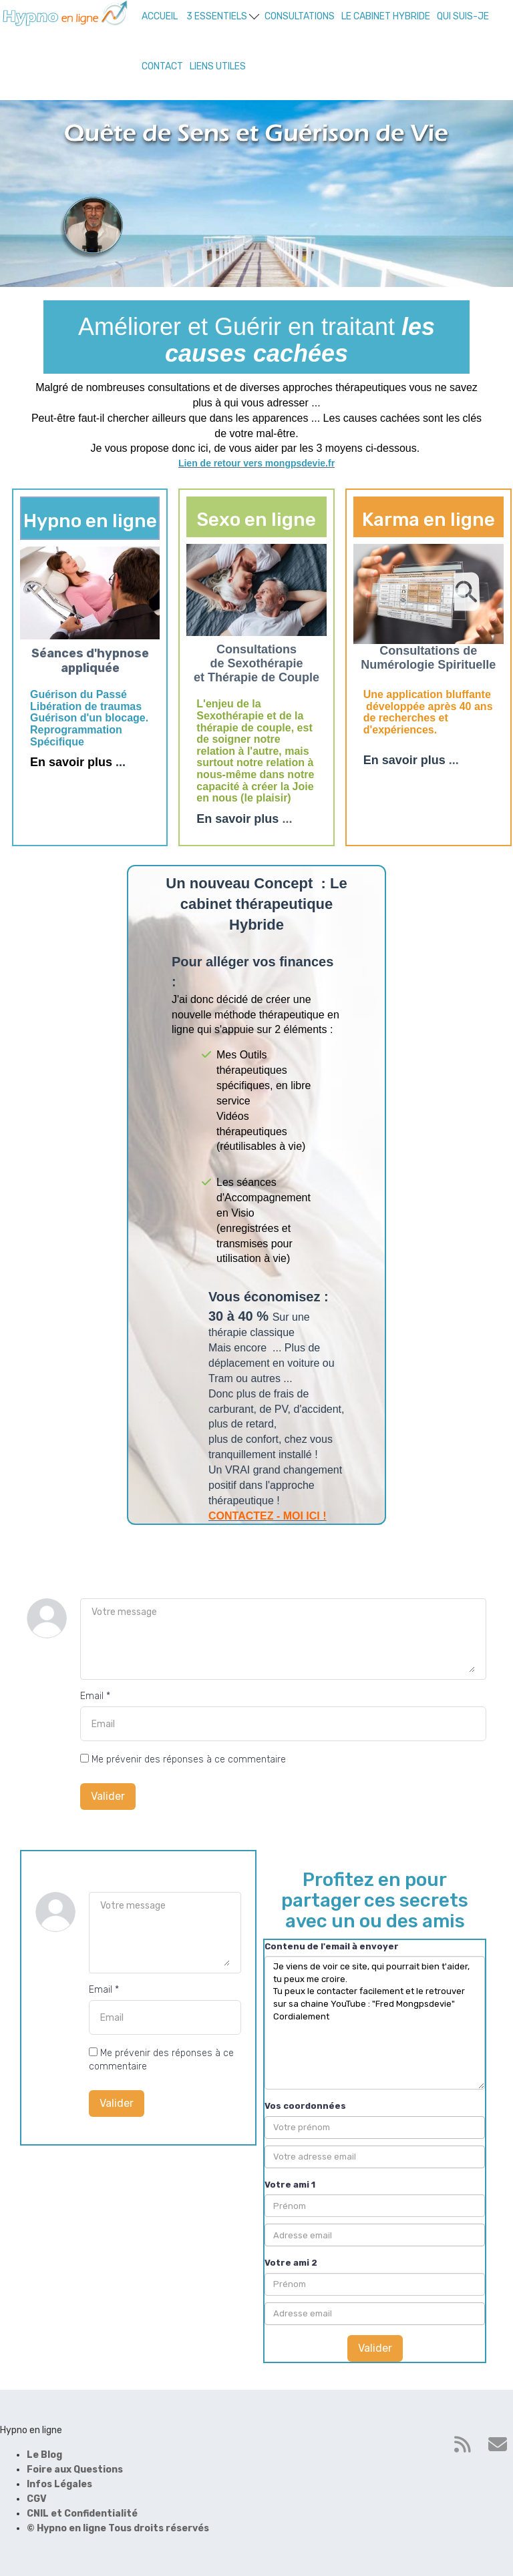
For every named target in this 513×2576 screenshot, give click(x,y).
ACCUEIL (160, 16)
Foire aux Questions (75, 2469)
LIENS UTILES (218, 66)
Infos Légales (59, 2484)
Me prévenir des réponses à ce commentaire (183, 1759)
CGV (37, 2499)
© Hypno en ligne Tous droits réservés (118, 2528)
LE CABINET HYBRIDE (385, 16)
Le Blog (44, 2455)
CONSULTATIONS (300, 16)
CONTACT (162, 66)
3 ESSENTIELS (222, 15)
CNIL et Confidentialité (82, 2513)
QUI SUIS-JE (463, 16)
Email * (95, 1696)
